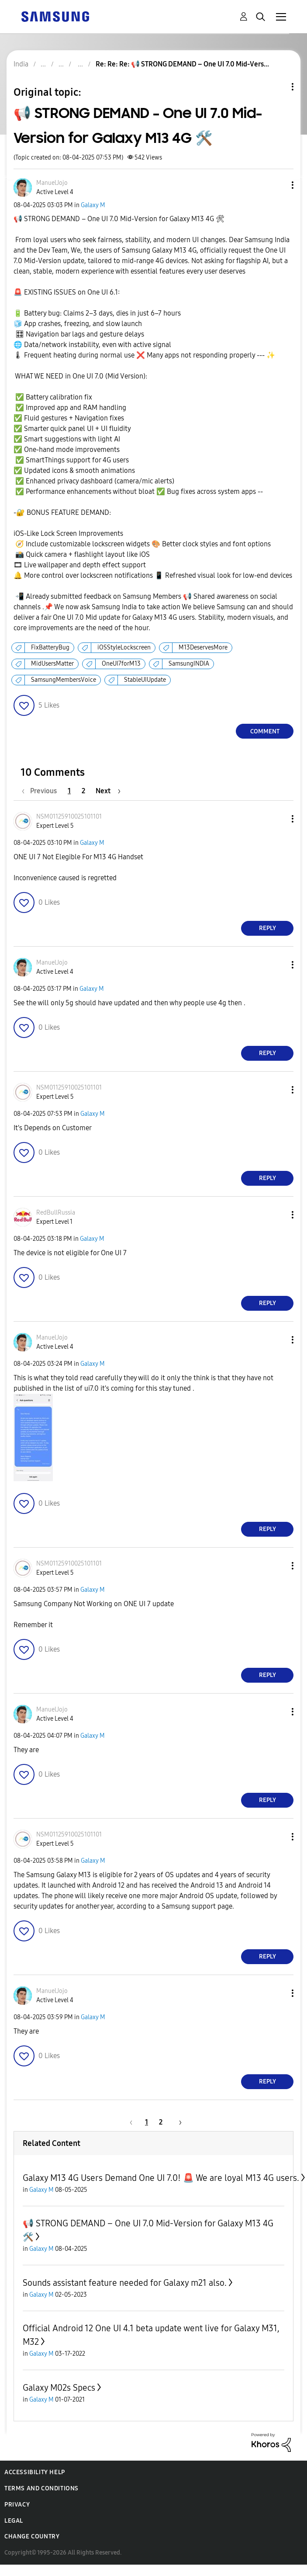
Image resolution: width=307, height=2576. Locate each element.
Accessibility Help (34, 2472)
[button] (278, 185)
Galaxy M (93, 205)
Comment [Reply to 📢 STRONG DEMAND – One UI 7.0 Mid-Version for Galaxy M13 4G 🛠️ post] (264, 731)
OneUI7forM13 (121, 663)
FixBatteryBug (50, 647)
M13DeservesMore (203, 647)
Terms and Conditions (41, 2488)
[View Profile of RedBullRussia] (55, 1212)
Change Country (31, 2536)
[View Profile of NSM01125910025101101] (69, 816)
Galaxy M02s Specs (59, 2387)
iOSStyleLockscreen (124, 647)
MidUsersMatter (52, 663)
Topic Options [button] (277, 87)
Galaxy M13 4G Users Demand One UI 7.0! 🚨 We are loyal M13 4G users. (161, 2178)
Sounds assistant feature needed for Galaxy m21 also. (125, 2282)
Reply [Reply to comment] (267, 928)
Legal (13, 2520)
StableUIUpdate (145, 680)
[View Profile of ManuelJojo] (52, 183)
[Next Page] (108, 791)
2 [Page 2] (83, 791)
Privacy (17, 2504)
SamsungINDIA (189, 663)
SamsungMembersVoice (63, 680)
